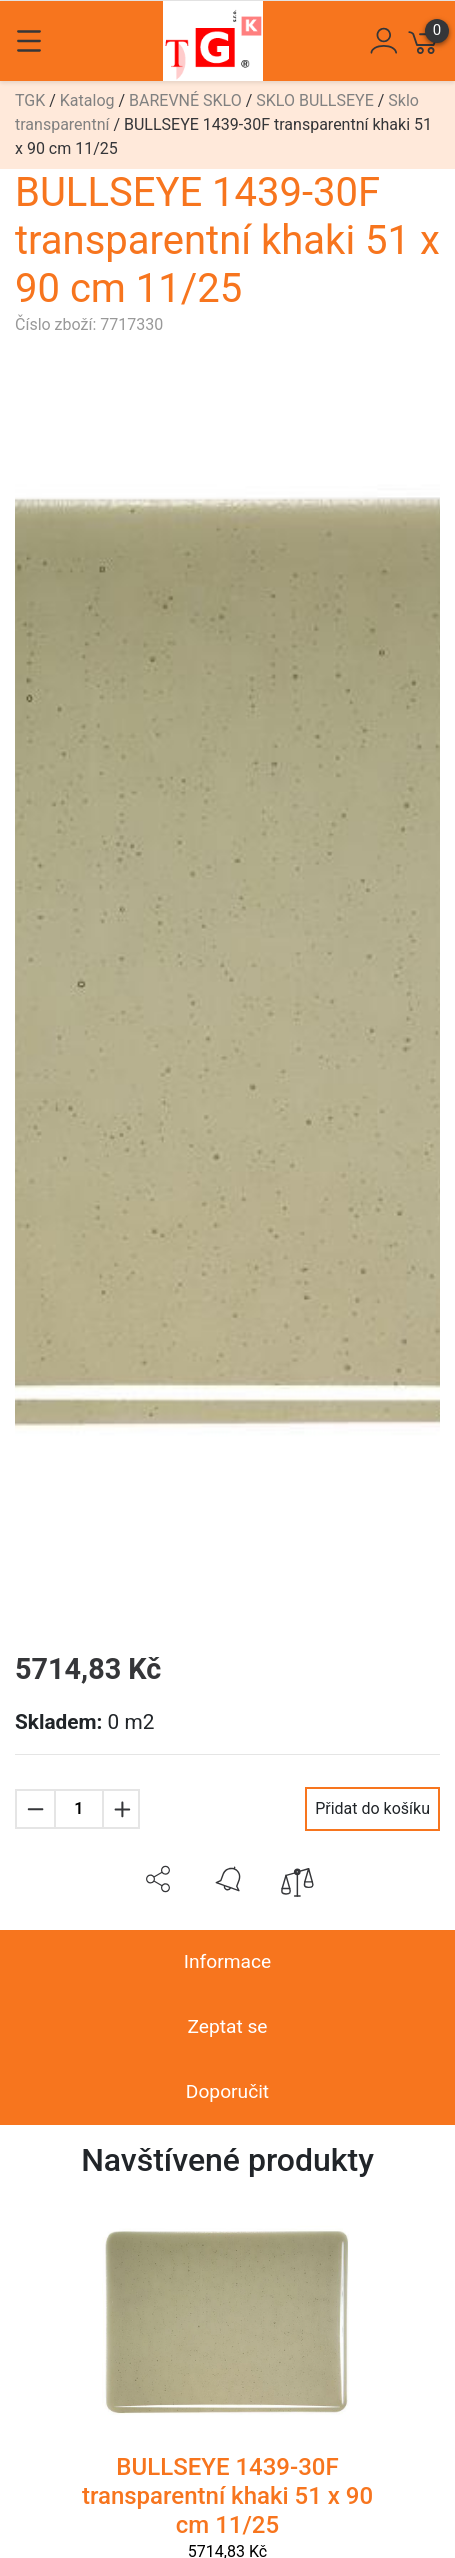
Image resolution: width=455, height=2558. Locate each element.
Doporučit (227, 2091)
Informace (227, 1961)
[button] (158, 1879)
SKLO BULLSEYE (315, 100)
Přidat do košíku (372, 1808)
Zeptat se (227, 2026)
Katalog (87, 100)
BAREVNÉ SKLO (185, 100)
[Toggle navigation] (29, 41)
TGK (30, 100)
